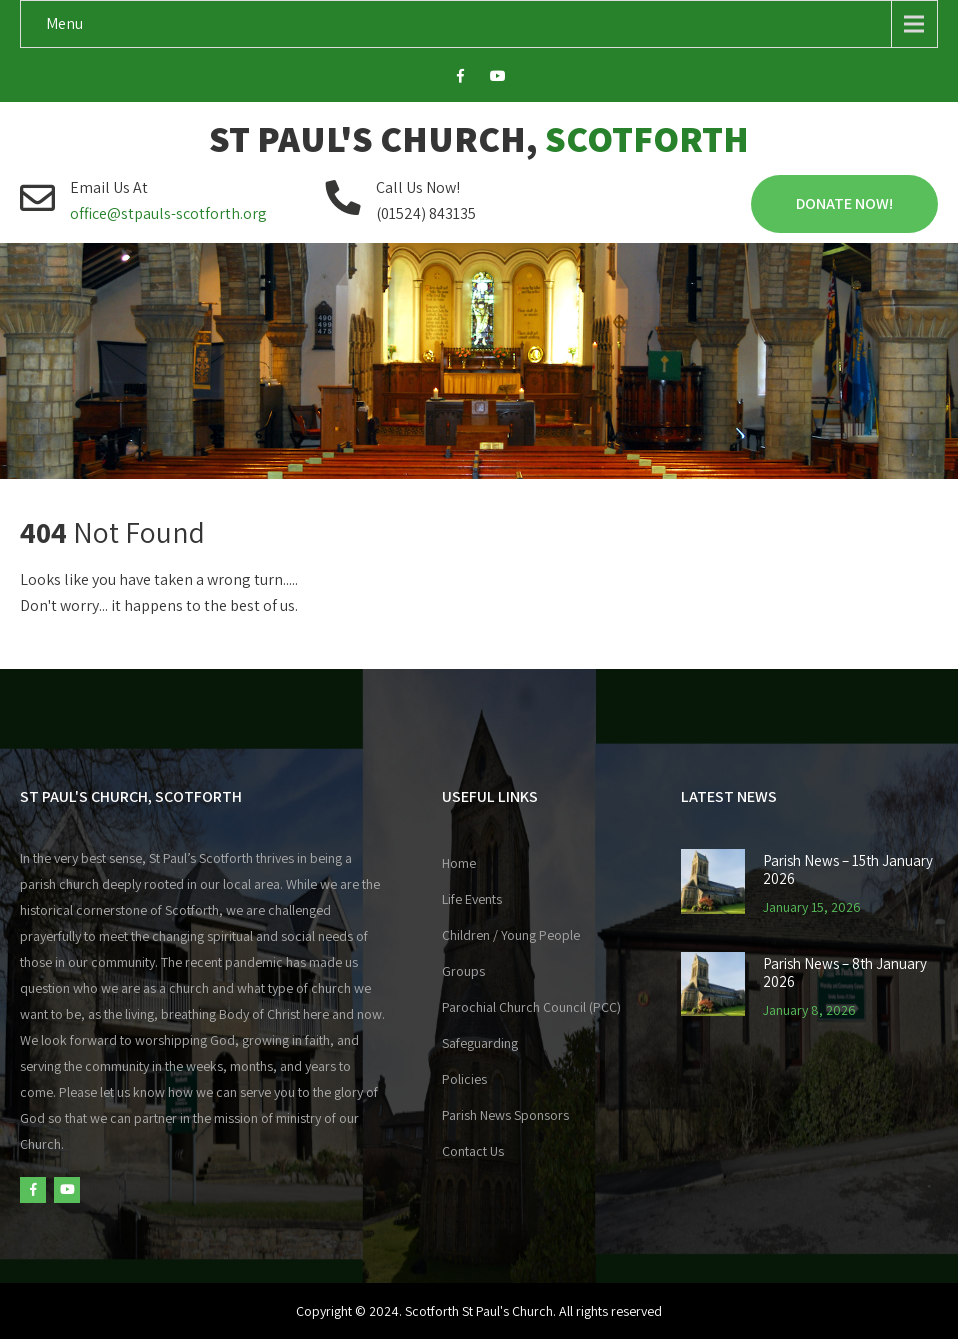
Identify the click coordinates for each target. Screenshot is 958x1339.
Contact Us (473, 1151)
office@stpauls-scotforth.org (168, 213)
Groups (463, 971)
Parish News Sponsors (505, 1115)
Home (459, 863)
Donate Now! (844, 203)
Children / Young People (511, 935)
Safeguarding (480, 1043)
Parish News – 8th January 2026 (845, 973)
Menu (64, 23)
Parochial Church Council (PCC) (531, 1007)
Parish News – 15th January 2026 (848, 870)
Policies (464, 1079)
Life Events (472, 899)
